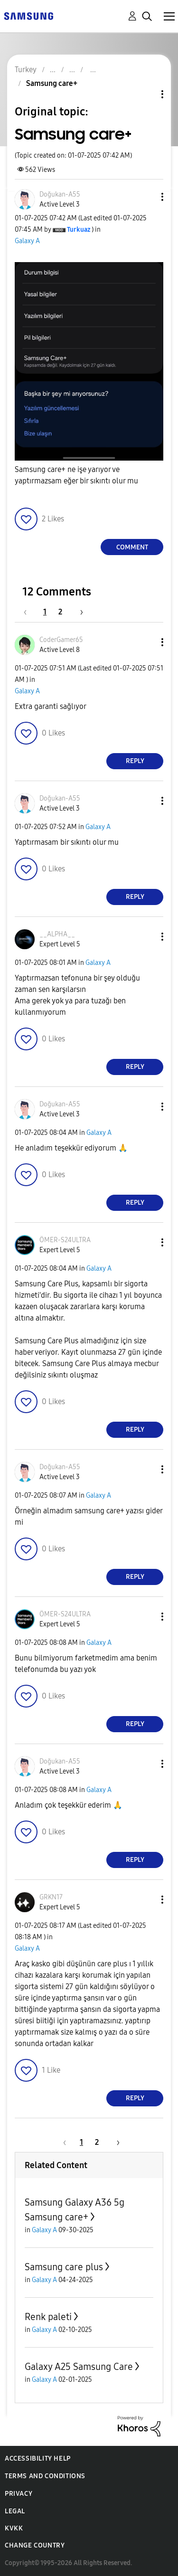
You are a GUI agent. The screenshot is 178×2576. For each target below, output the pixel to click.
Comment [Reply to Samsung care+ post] (132, 547)
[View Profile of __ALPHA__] (57, 934)
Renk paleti (48, 2316)
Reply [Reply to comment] (135, 761)
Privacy (18, 2494)
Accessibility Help (38, 2458)
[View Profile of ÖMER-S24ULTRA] (65, 1240)
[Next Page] (78, 612)
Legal (15, 2511)
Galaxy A (27, 241)
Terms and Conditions (45, 2476)
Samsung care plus (64, 2267)
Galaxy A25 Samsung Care (79, 2366)
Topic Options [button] (146, 94)
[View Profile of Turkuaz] (78, 230)
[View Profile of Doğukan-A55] (59, 194)
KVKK (14, 2528)
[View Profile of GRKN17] (51, 1897)
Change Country (35, 2545)
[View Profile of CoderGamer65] (61, 640)
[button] (147, 196)
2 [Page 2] (60, 611)
